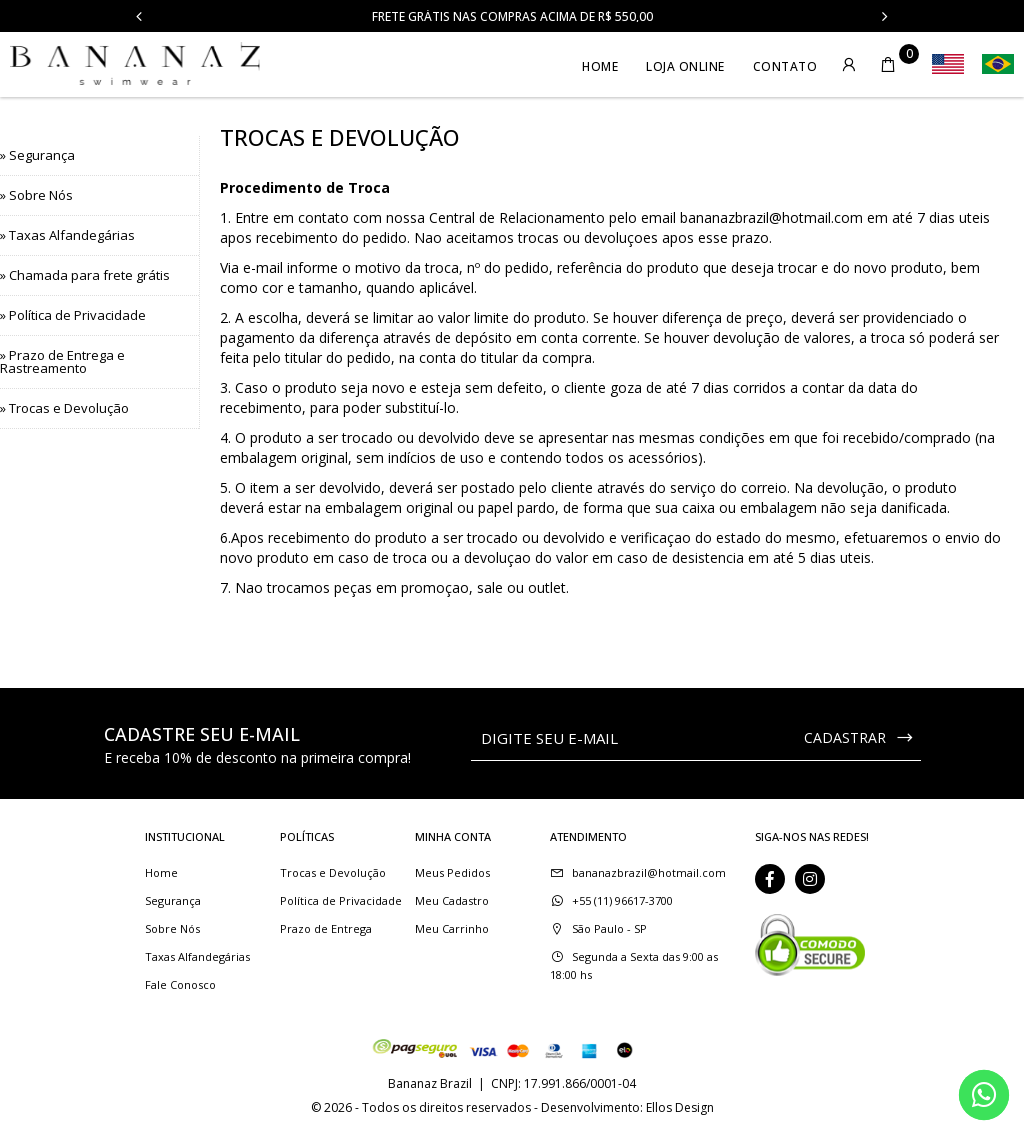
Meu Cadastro (452, 900)
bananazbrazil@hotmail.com (771, 217)
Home (600, 66)
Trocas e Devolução (333, 872)
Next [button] (885, 16)
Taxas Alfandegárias (197, 956)
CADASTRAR (859, 738)
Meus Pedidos (452, 872)
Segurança (173, 900)
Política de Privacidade (341, 900)
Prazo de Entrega (326, 928)
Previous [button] (139, 16)
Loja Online (685, 66)
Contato (785, 66)
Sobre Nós (172, 928)
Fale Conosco (180, 984)
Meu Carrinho (452, 928)
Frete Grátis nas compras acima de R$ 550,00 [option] (512, 17)
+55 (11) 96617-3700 (622, 900)
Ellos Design (680, 1107)
